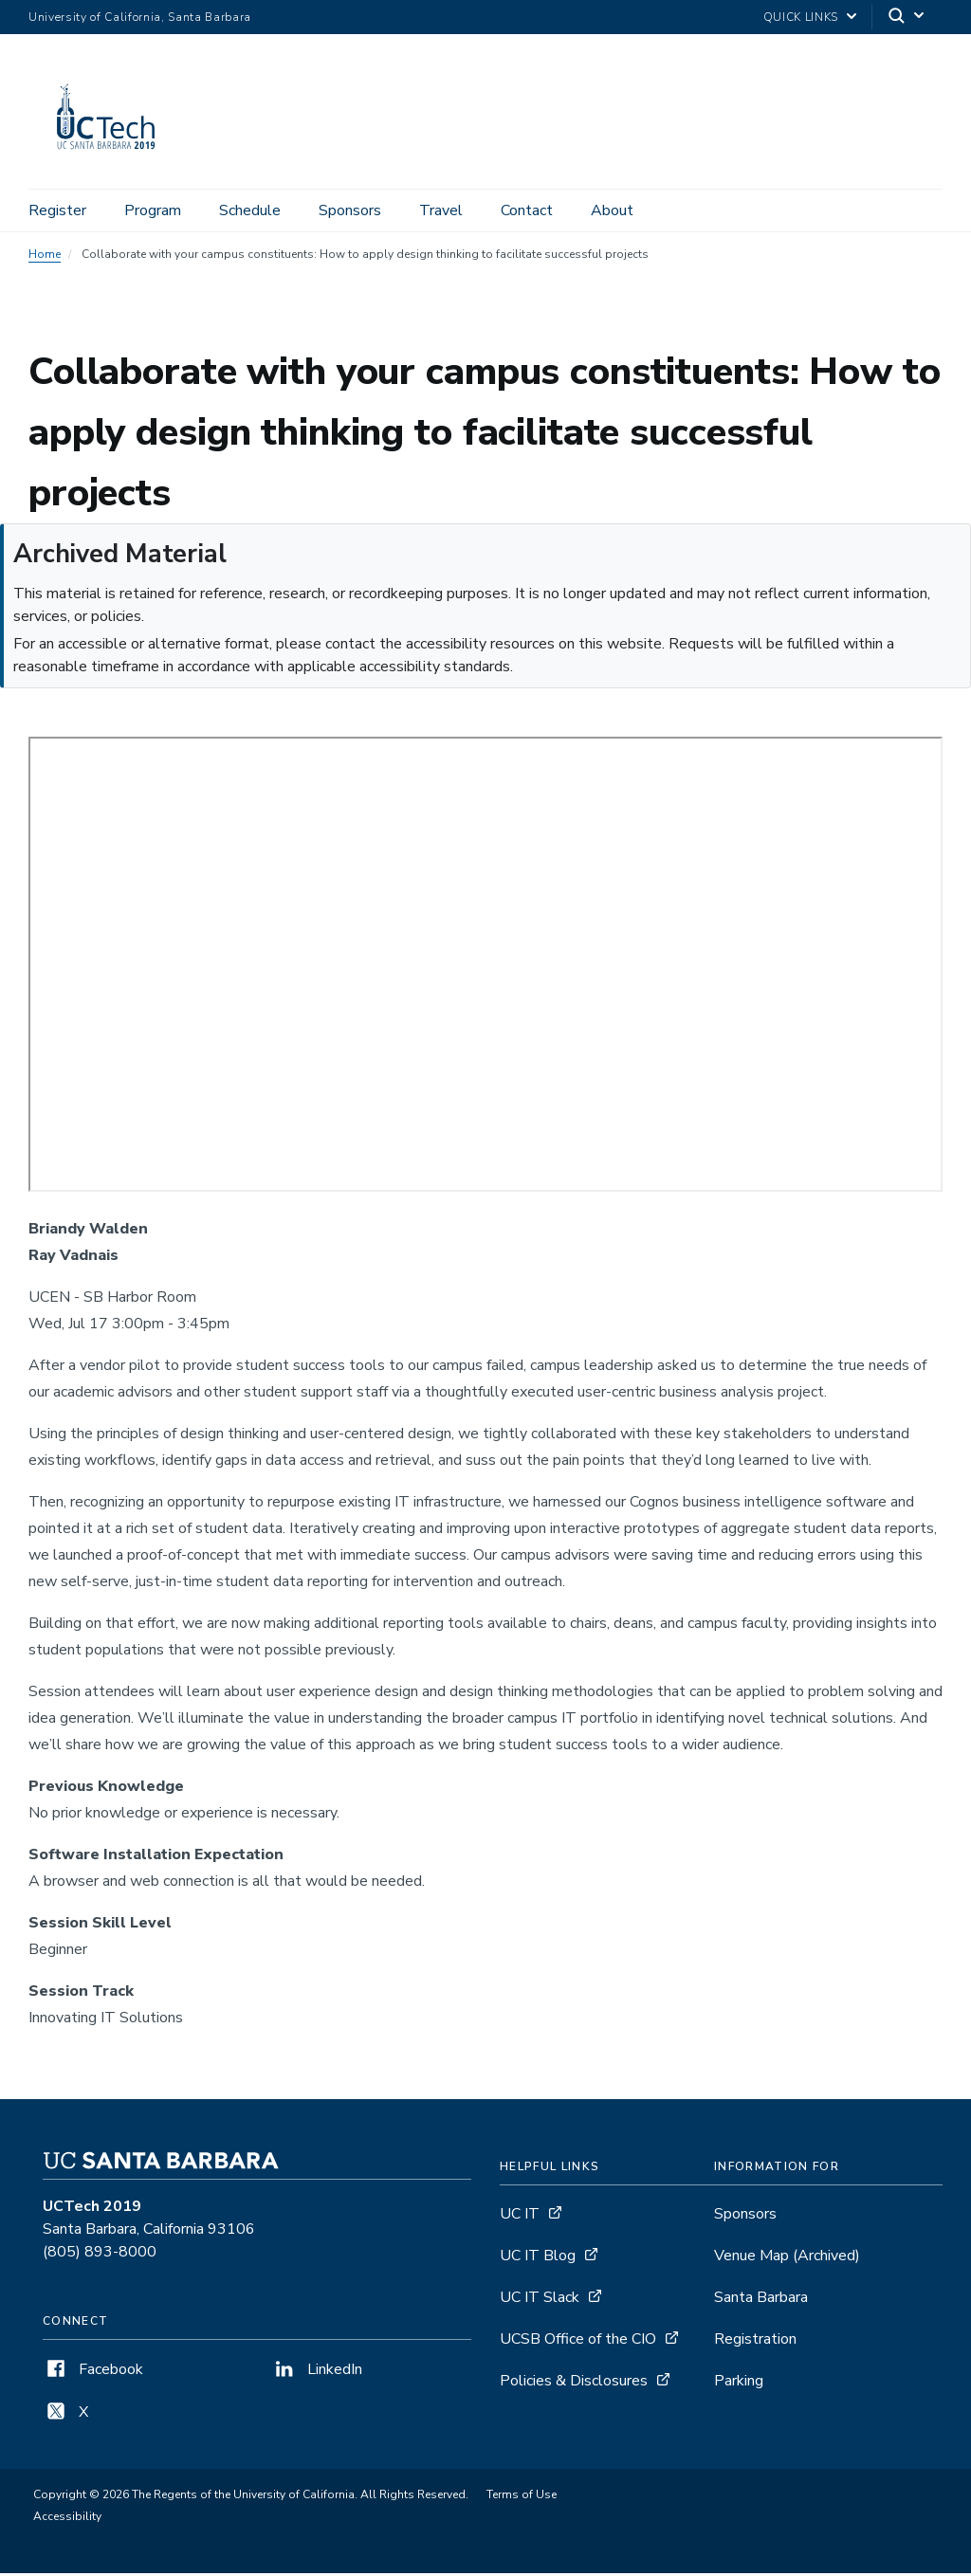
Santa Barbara (761, 2301)
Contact (527, 210)
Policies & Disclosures (574, 2384)
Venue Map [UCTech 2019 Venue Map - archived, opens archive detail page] (787, 2259)
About (612, 210)
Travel (441, 210)
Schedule (250, 210)
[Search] (907, 17)
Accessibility (67, 2520)
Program (152, 210)
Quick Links (800, 17)
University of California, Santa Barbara (139, 17)
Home (44, 257)
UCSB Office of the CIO (578, 2342)
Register (57, 210)
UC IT (520, 2217)
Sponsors (350, 210)
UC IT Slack (539, 2301)
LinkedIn (316, 2373)
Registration (755, 2342)
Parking (738, 2384)
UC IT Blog (538, 2259)
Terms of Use (521, 2498)
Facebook (93, 2373)
